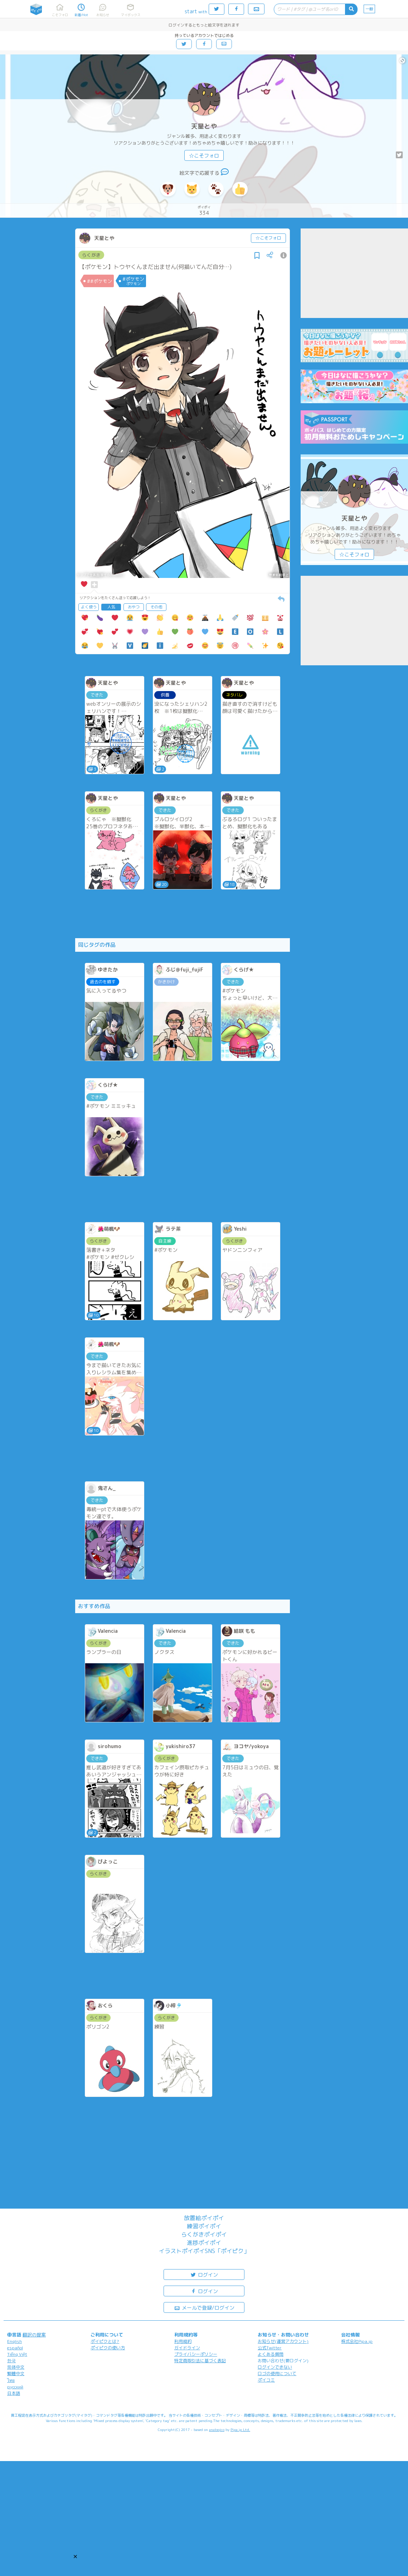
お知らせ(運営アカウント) (283, 2341)
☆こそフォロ (204, 155)
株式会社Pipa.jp (357, 2341)
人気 (111, 607)
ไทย (11, 2380)
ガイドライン (187, 2348)
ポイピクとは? (105, 2341)
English (14, 2341)
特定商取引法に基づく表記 (200, 2361)
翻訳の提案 (34, 2334)
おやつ (134, 607)
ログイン (204, 2274)
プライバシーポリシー (195, 2354)
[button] (75, 2556)
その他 (156, 607)
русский (15, 2387)
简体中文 (15, 2367)
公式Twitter (270, 2348)
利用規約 (182, 2341)
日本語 (13, 2393)
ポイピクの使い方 (108, 2348)
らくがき (91, 255)
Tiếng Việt (17, 2354)
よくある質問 (270, 2354)
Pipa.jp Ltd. (240, 2429)
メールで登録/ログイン (204, 2307)
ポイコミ (266, 2380)
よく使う (89, 607)
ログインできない (275, 2367)
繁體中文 (15, 2373)
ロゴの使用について (277, 2373)
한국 (11, 2361)
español (15, 2348)
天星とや (204, 126)
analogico (216, 2429)
